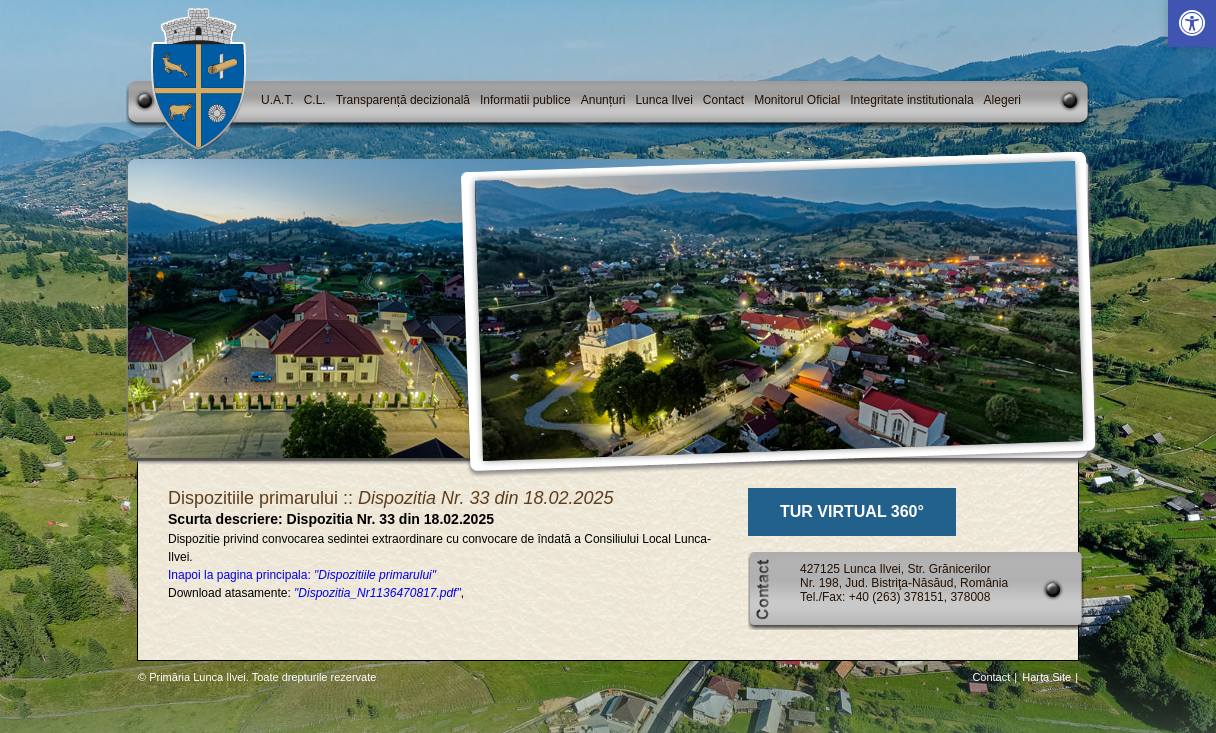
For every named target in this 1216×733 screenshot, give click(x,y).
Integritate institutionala (911, 100)
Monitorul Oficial (797, 100)
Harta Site (1046, 677)
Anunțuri (603, 100)
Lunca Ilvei (663, 100)
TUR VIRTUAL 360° (852, 511)
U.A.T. (277, 100)
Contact (723, 100)
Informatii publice (525, 100)
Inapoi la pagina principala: (302, 575)
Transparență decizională (403, 100)
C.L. (315, 100)
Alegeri (1002, 100)
